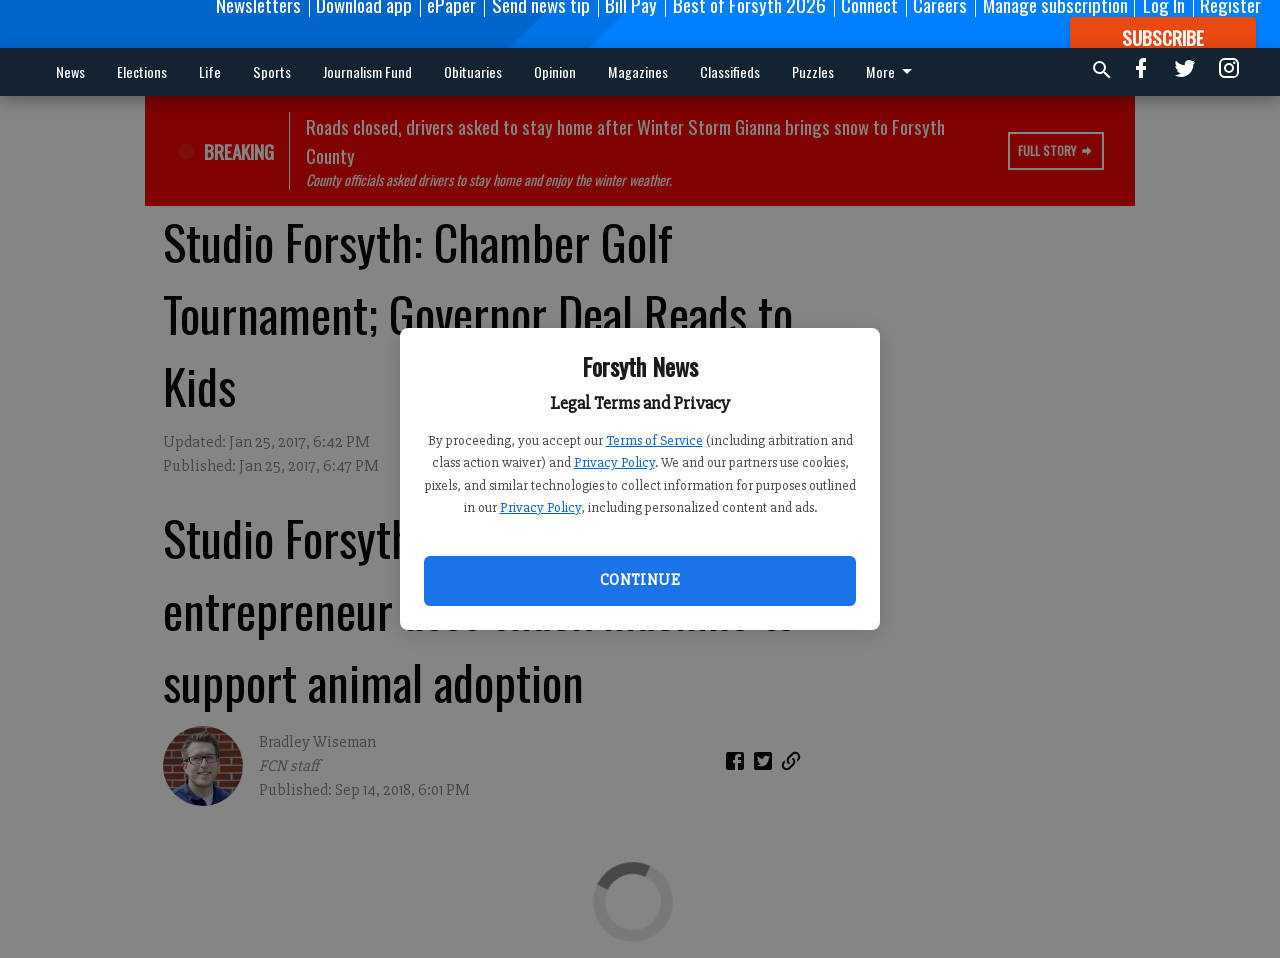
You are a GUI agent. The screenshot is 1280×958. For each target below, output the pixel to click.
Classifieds (730, 71)
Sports (272, 71)
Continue (640, 580)
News (70, 71)
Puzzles (813, 71)
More (892, 71)
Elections (142, 71)
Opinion (555, 71)
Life (210, 71)
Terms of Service (654, 440)
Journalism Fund (367, 71)
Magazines (638, 71)
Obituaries (473, 71)
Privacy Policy (614, 462)
